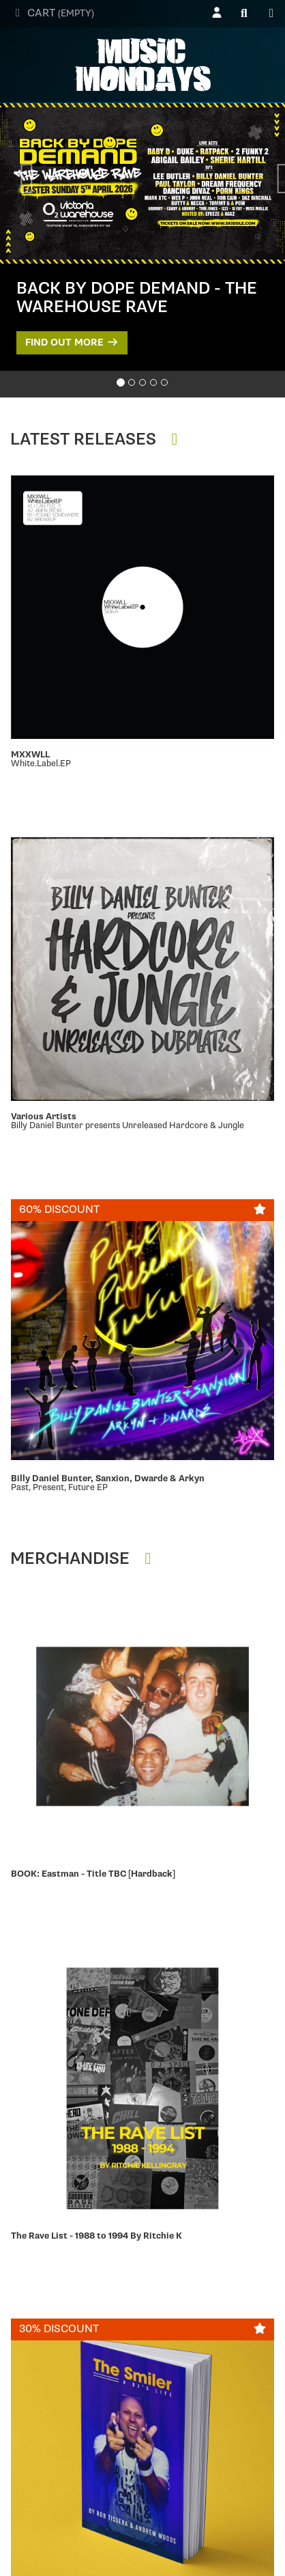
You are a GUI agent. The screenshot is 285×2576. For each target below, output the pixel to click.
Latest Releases (97, 439)
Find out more (72, 342)
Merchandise (84, 1558)
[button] (14, 180)
